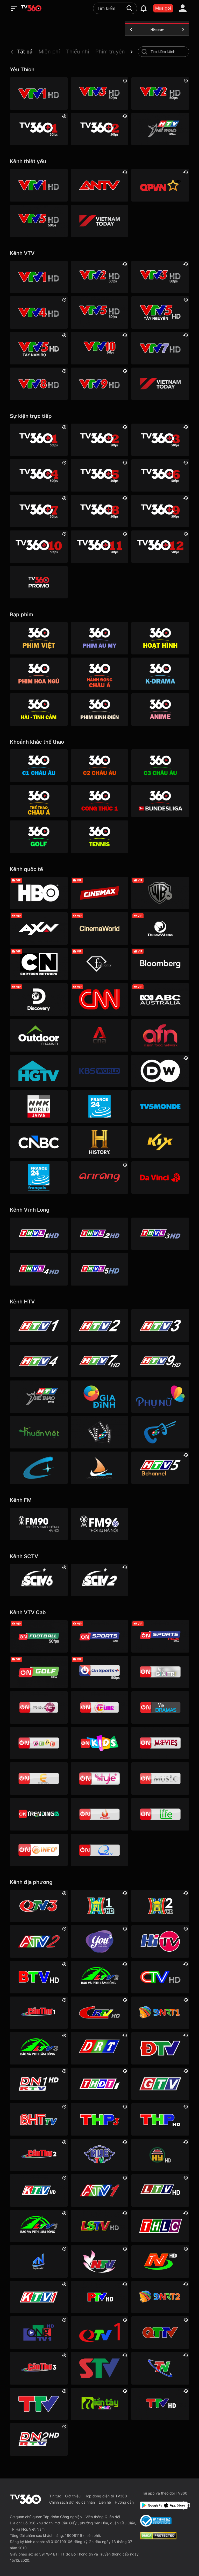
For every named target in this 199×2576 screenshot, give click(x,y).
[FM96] (99, 1524)
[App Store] (171, 2505)
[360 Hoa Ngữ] (38, 674)
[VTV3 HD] (99, 93)
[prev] (12, 52)
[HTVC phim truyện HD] (99, 1432)
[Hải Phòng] (160, 2119)
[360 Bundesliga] (160, 801)
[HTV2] (99, 1325)
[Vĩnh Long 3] (160, 1234)
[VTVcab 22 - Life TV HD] (160, 1814)
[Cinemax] (99, 893)
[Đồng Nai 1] (38, 2084)
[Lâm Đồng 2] (99, 1977)
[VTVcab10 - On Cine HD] (99, 1707)
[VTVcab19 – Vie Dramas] (160, 1707)
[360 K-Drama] (160, 674)
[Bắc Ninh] (38, 1977)
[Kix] (160, 1142)
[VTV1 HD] (38, 93)
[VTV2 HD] (160, 93)
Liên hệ (105, 2502)
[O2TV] (99, 1850)
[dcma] (158, 2537)
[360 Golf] (38, 836)
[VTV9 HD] (99, 384)
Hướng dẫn (124, 2502)
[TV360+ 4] (38, 475)
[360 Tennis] (99, 836)
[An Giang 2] (38, 1941)
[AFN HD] (160, 1035)
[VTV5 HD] (38, 221)
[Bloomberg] (160, 964)
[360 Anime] (160, 709)
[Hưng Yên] (160, 2155)
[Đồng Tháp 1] (99, 2084)
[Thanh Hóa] (38, 2404)
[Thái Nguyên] (160, 2368)
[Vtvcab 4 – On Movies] (160, 1743)
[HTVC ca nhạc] (160, 1432)
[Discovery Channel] (38, 999)
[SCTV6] (38, 1580)
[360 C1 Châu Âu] (38, 765)
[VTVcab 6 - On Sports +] (99, 1672)
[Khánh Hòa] (38, 2190)
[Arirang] (99, 1177)
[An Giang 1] (99, 2190)
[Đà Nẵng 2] (160, 2297)
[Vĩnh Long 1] (38, 1234)
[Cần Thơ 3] (38, 2368)
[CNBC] (38, 1142)
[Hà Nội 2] (160, 1906)
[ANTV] (99, 185)
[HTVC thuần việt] (38, 1432)
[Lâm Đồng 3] (38, 2048)
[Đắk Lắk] (99, 2048)
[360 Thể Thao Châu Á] (38, 801)
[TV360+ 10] (38, 546)
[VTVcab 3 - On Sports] (99, 1636)
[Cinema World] (99, 928)
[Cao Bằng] (99, 2013)
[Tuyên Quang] (160, 2404)
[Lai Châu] (160, 2190)
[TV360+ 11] (99, 546)
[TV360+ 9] (160, 511)
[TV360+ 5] (99, 475)
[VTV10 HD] (99, 348)
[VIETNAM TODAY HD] (99, 221)
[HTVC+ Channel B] (38, 1468)
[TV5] (160, 1106)
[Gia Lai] (160, 2084)
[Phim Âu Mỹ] (99, 638)
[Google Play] (150, 2505)
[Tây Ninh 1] (38, 2261)
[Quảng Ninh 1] (99, 2332)
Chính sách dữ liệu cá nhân (72, 2502)
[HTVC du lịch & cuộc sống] (99, 1468)
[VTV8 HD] (38, 384)
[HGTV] (38, 1071)
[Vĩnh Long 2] (99, 1234)
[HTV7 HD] (99, 1361)
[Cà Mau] (160, 1977)
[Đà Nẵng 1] (160, 2013)
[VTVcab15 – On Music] (160, 1778)
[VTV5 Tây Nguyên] (160, 312)
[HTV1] (38, 1325)
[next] (131, 52)
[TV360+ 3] (160, 440)
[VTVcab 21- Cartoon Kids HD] (99, 1743)
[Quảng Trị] (160, 2332)
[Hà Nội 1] (99, 1906)
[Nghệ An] (99, 2261)
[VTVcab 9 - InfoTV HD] (38, 1850)
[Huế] (99, 2155)
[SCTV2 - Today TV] (99, 1580)
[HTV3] (160, 1325)
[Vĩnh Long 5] (99, 1269)
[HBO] (38, 893)
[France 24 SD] (38, 1177)
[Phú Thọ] (99, 2297)
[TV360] (38, 582)
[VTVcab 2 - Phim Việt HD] (38, 1707)
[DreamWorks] (160, 928)
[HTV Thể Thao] (160, 129)
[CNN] (99, 999)
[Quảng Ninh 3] (38, 1906)
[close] (190, 15)
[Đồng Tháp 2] (99, 2404)
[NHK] (38, 1106)
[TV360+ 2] (99, 129)
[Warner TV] (160, 893)
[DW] (160, 1071)
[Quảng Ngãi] (38, 2332)
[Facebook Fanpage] (187, 2505)
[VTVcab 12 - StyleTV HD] (99, 1778)
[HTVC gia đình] (99, 1396)
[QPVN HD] (160, 185)
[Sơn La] (99, 2368)
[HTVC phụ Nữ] (160, 1396)
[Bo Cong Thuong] (156, 2521)
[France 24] (99, 1106)
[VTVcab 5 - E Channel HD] (38, 1778)
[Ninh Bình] (160, 2261)
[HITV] (160, 1941)
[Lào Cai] (160, 2226)
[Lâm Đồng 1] (38, 2226)
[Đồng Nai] (38, 2439)
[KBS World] (99, 1071)
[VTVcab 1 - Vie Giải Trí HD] (160, 1672)
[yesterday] (131, 29)
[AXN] (38, 928)
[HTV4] (38, 1361)
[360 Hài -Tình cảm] (38, 709)
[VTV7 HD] (160, 348)
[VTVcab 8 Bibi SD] (38, 1743)
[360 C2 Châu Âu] (99, 765)
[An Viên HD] (160, 1468)
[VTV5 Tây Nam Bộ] (38, 348)
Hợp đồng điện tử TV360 (105, 2496)
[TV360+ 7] (38, 511)
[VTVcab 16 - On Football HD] (38, 1636)
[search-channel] (144, 52)
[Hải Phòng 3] (99, 2119)
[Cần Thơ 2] (38, 2155)
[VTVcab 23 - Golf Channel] (38, 1672)
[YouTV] (99, 1941)
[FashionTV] (99, 964)
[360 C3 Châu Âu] (160, 765)
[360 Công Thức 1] (99, 801)
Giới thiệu (73, 2496)
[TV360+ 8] (99, 511)
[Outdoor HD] (38, 1035)
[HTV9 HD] (160, 1361)
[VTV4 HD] (38, 312)
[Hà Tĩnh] (38, 2119)
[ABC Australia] (160, 999)
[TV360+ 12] (160, 546)
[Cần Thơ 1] (38, 2013)
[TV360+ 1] (38, 129)
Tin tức (55, 2496)
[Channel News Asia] (99, 1035)
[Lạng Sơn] (99, 2226)
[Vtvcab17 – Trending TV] (38, 1814)
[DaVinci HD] (160, 1177)
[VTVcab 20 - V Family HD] (99, 1814)
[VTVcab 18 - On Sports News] (160, 1636)
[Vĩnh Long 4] (38, 1269)
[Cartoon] (38, 964)
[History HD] (99, 1142)
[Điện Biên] (160, 2048)
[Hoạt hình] (160, 638)
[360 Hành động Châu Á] (99, 674)
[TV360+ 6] (160, 475)
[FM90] (38, 1524)
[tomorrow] (183, 29)
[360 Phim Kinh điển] (99, 709)
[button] (28, 52)
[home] (31, 8)
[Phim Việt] (38, 638)
